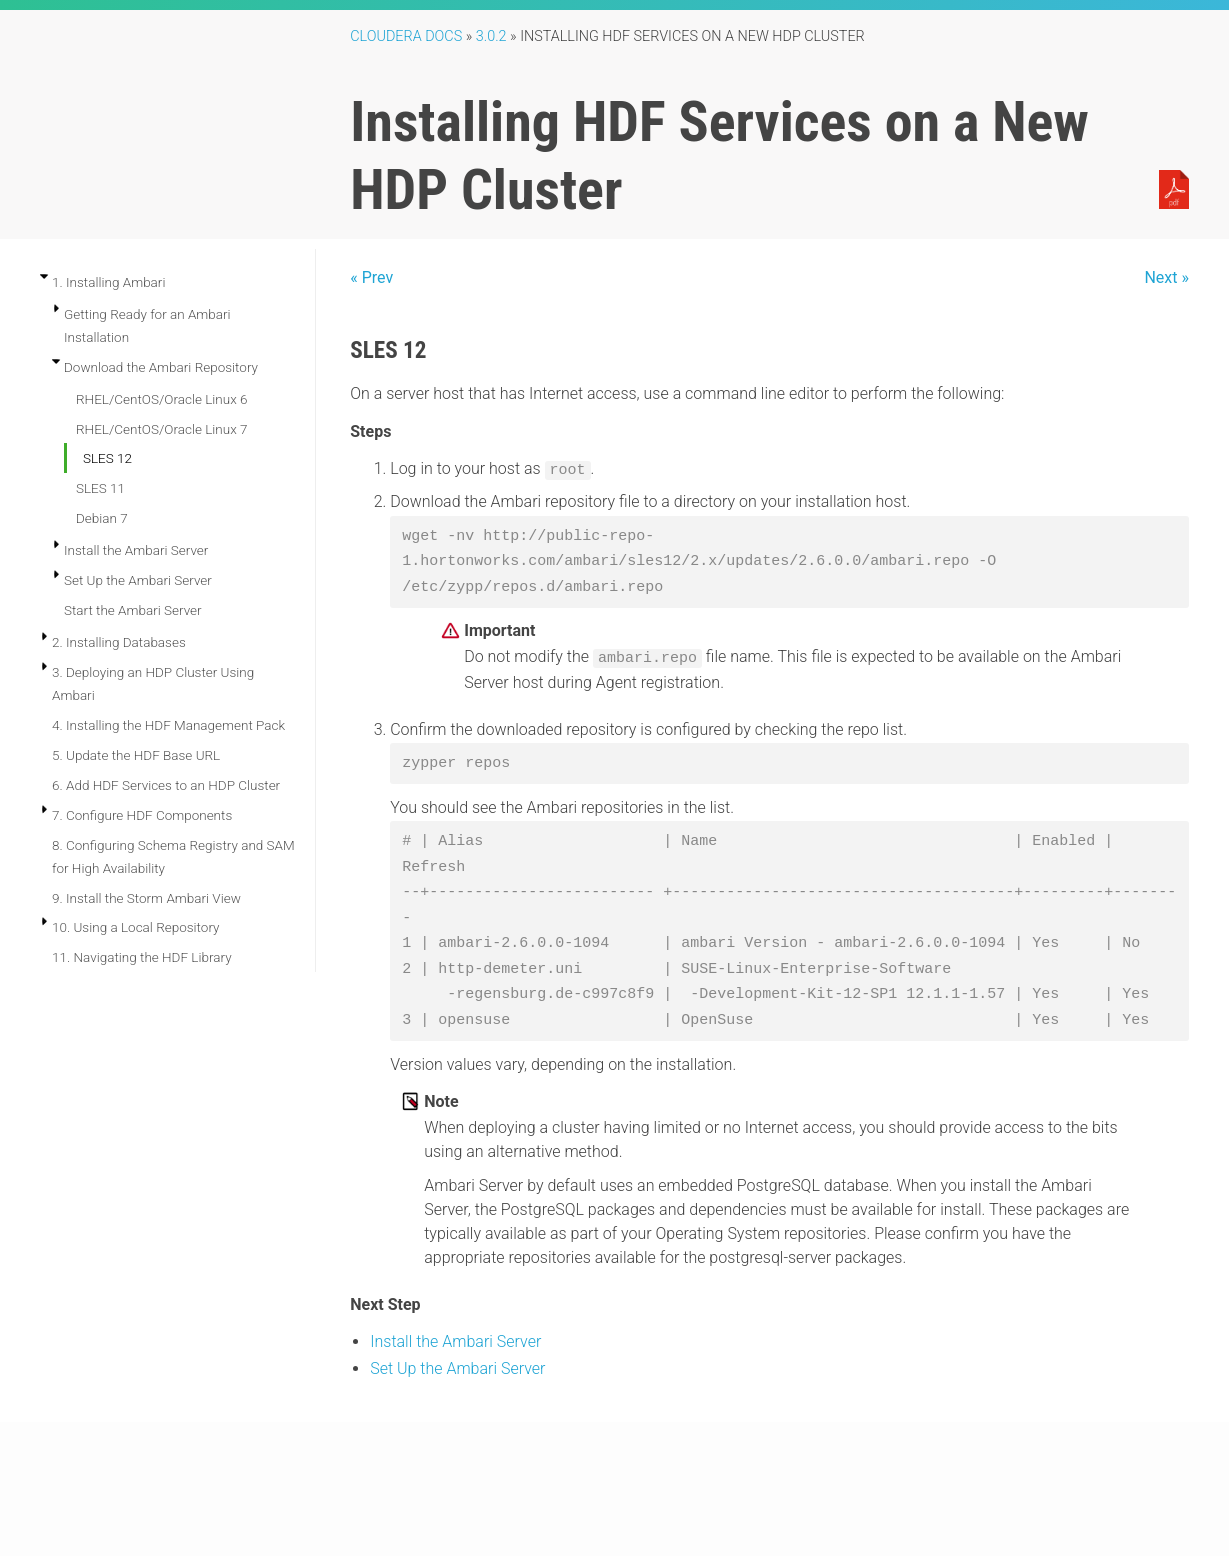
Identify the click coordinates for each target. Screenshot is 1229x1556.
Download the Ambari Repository (161, 367)
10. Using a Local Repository (135, 927)
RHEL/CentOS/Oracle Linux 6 (162, 399)
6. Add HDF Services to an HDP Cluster (166, 785)
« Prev (371, 277)
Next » (1166, 277)
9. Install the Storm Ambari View (146, 898)
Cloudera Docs (406, 36)
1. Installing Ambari (108, 282)
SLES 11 (100, 488)
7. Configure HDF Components (142, 815)
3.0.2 (491, 36)
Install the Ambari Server (136, 550)
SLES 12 (107, 458)
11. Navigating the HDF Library (142, 957)
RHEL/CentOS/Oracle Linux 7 (162, 429)
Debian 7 (102, 518)
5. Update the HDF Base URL (136, 755)
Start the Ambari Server (133, 610)
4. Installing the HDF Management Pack (168, 725)
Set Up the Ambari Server (138, 580)
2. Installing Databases (119, 642)
